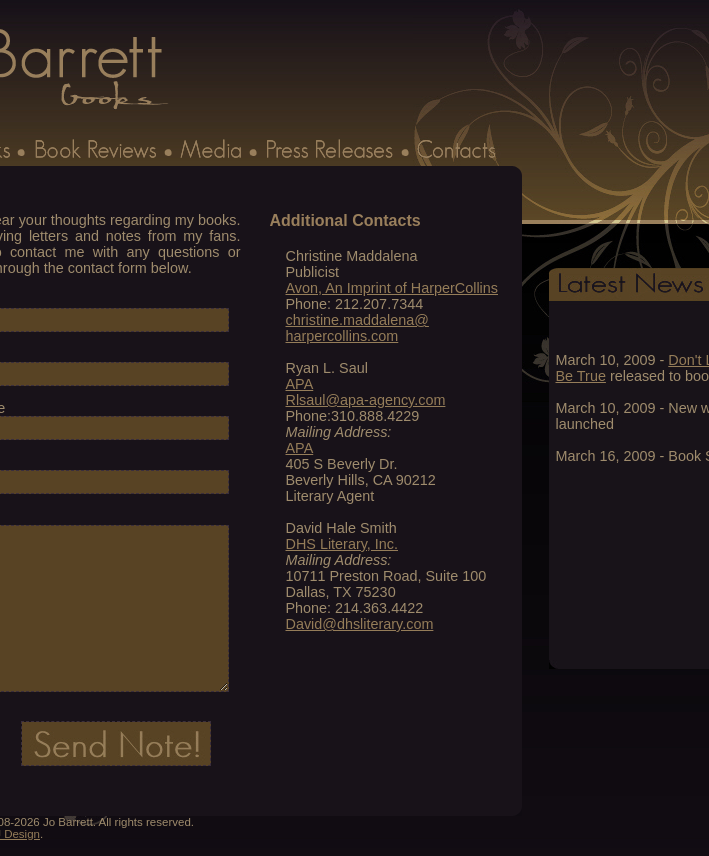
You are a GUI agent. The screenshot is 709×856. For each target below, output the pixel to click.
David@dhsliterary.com (360, 624)
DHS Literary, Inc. (342, 544)
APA (300, 384)
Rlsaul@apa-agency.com (366, 400)
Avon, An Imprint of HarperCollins (392, 288)
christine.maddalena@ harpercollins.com (357, 328)
